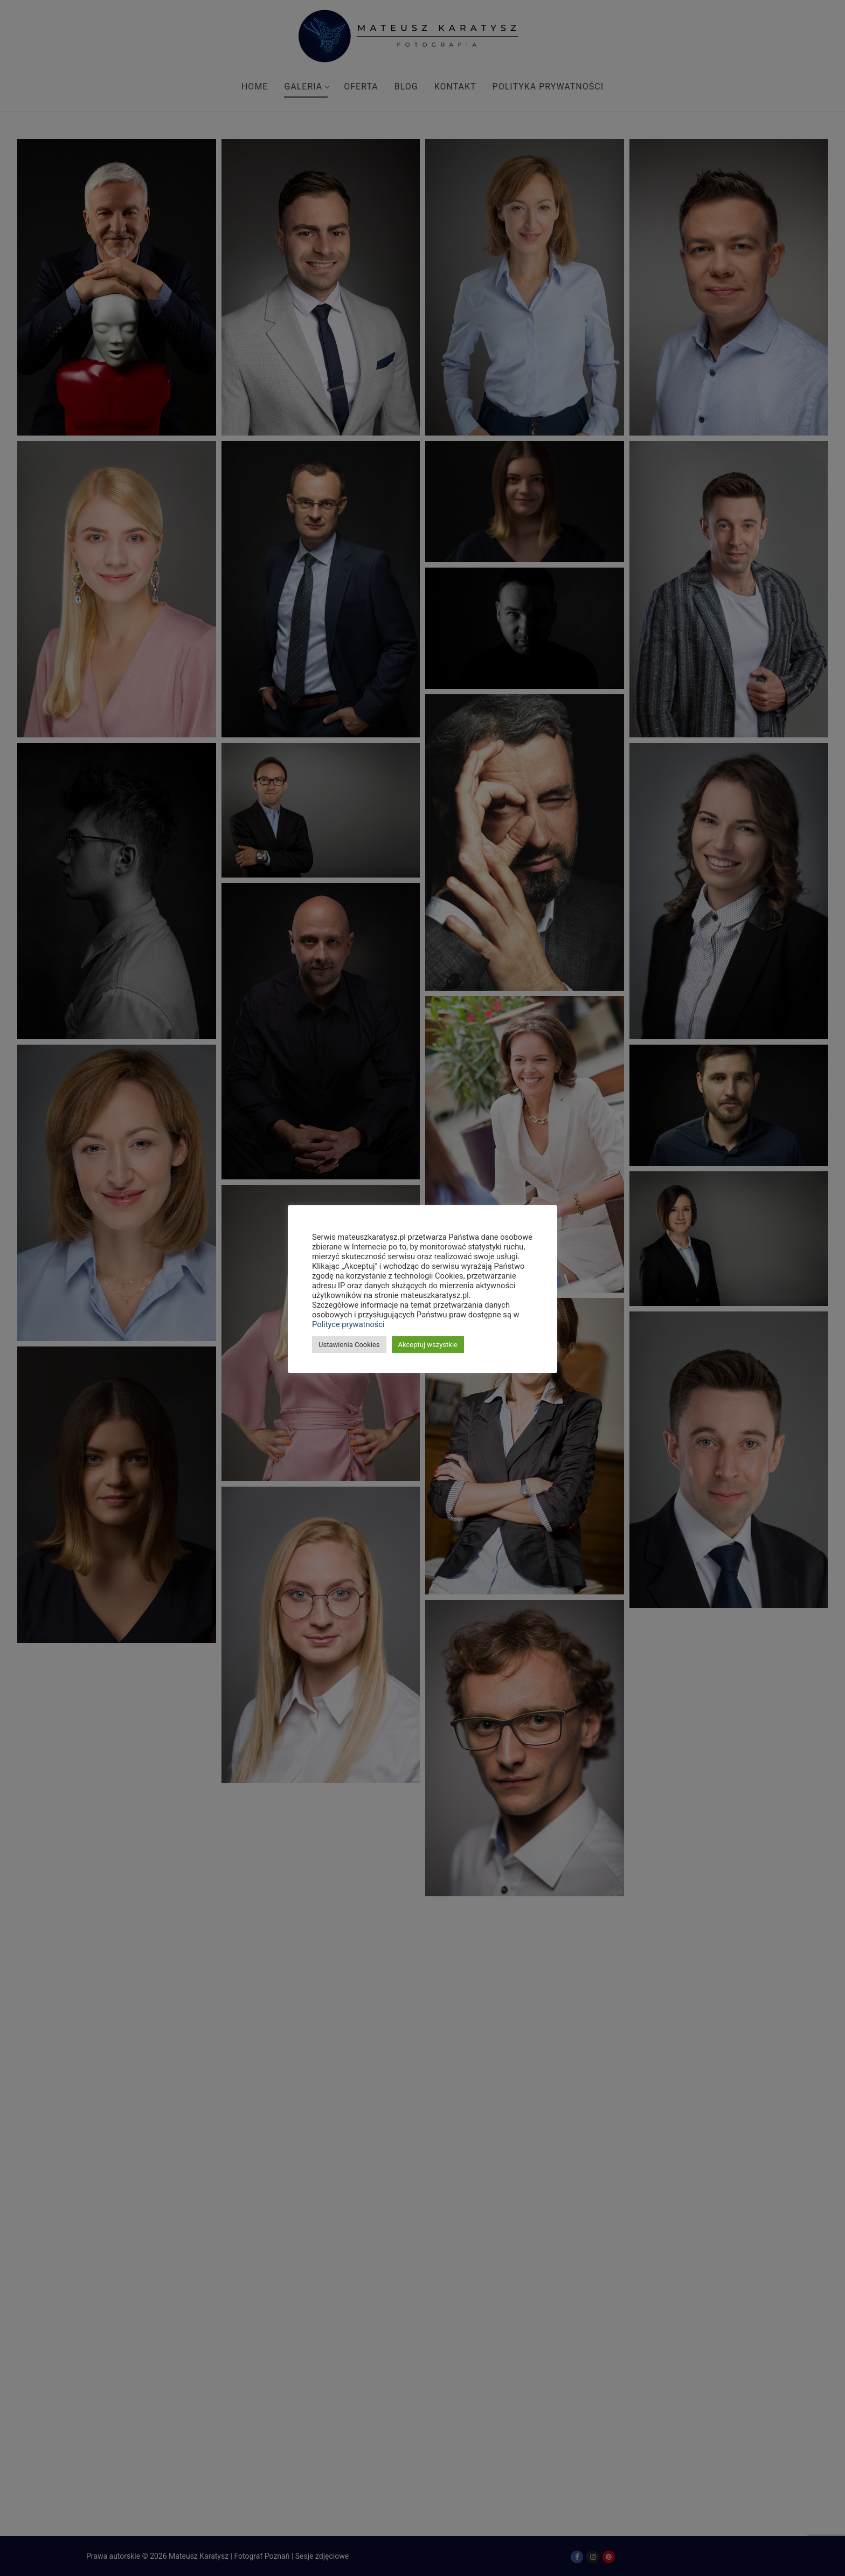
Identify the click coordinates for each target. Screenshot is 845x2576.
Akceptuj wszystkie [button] (428, 1345)
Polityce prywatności (348, 1324)
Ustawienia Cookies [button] (349, 1345)
